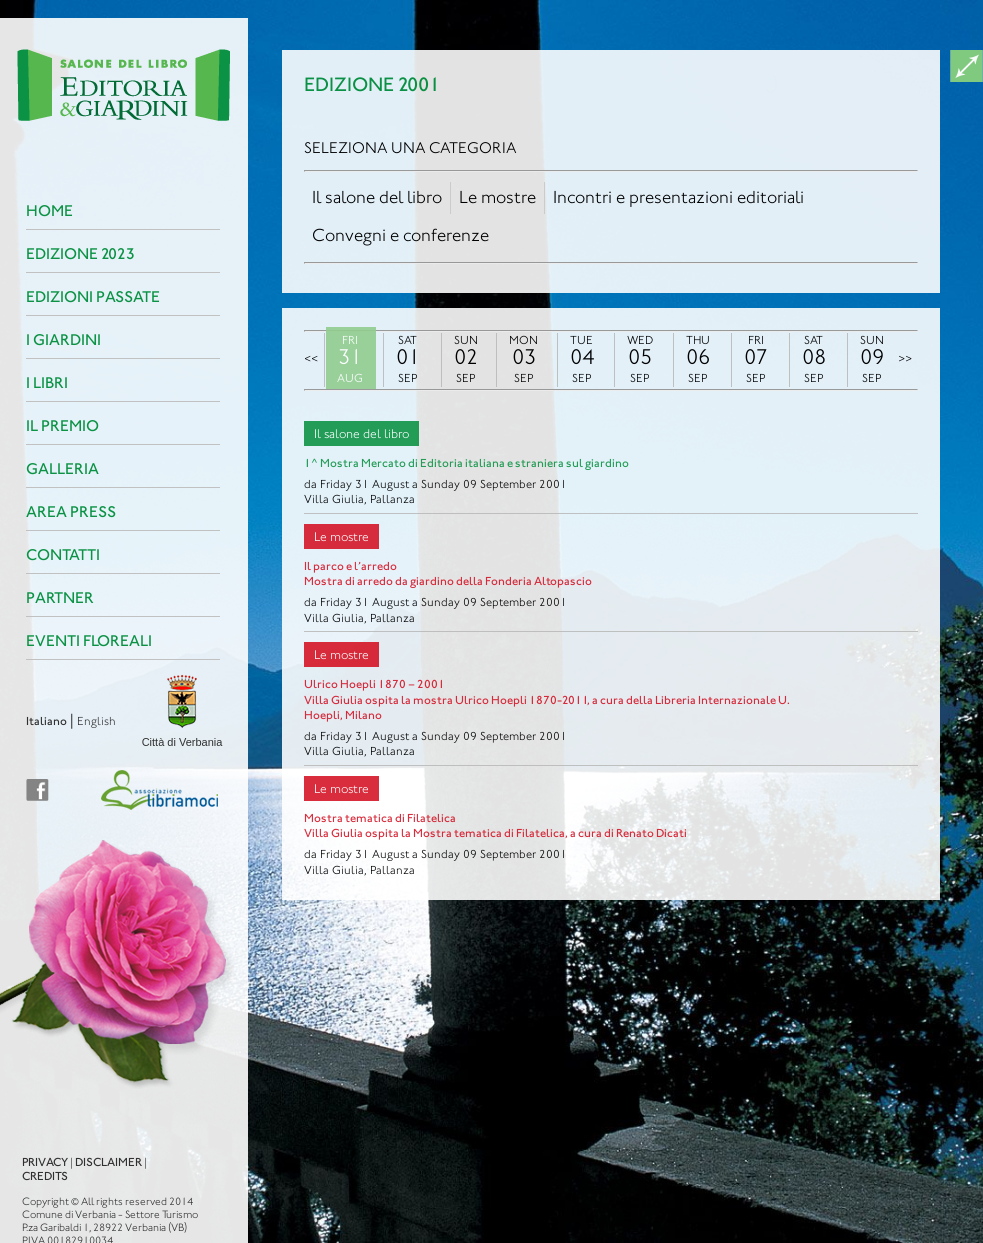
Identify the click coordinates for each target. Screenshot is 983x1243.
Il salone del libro (377, 197)
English (49, 721)
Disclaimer (61, 1144)
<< (311, 358)
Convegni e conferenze (400, 235)
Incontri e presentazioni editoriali (678, 197)
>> (905, 358)
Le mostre (497, 197)
